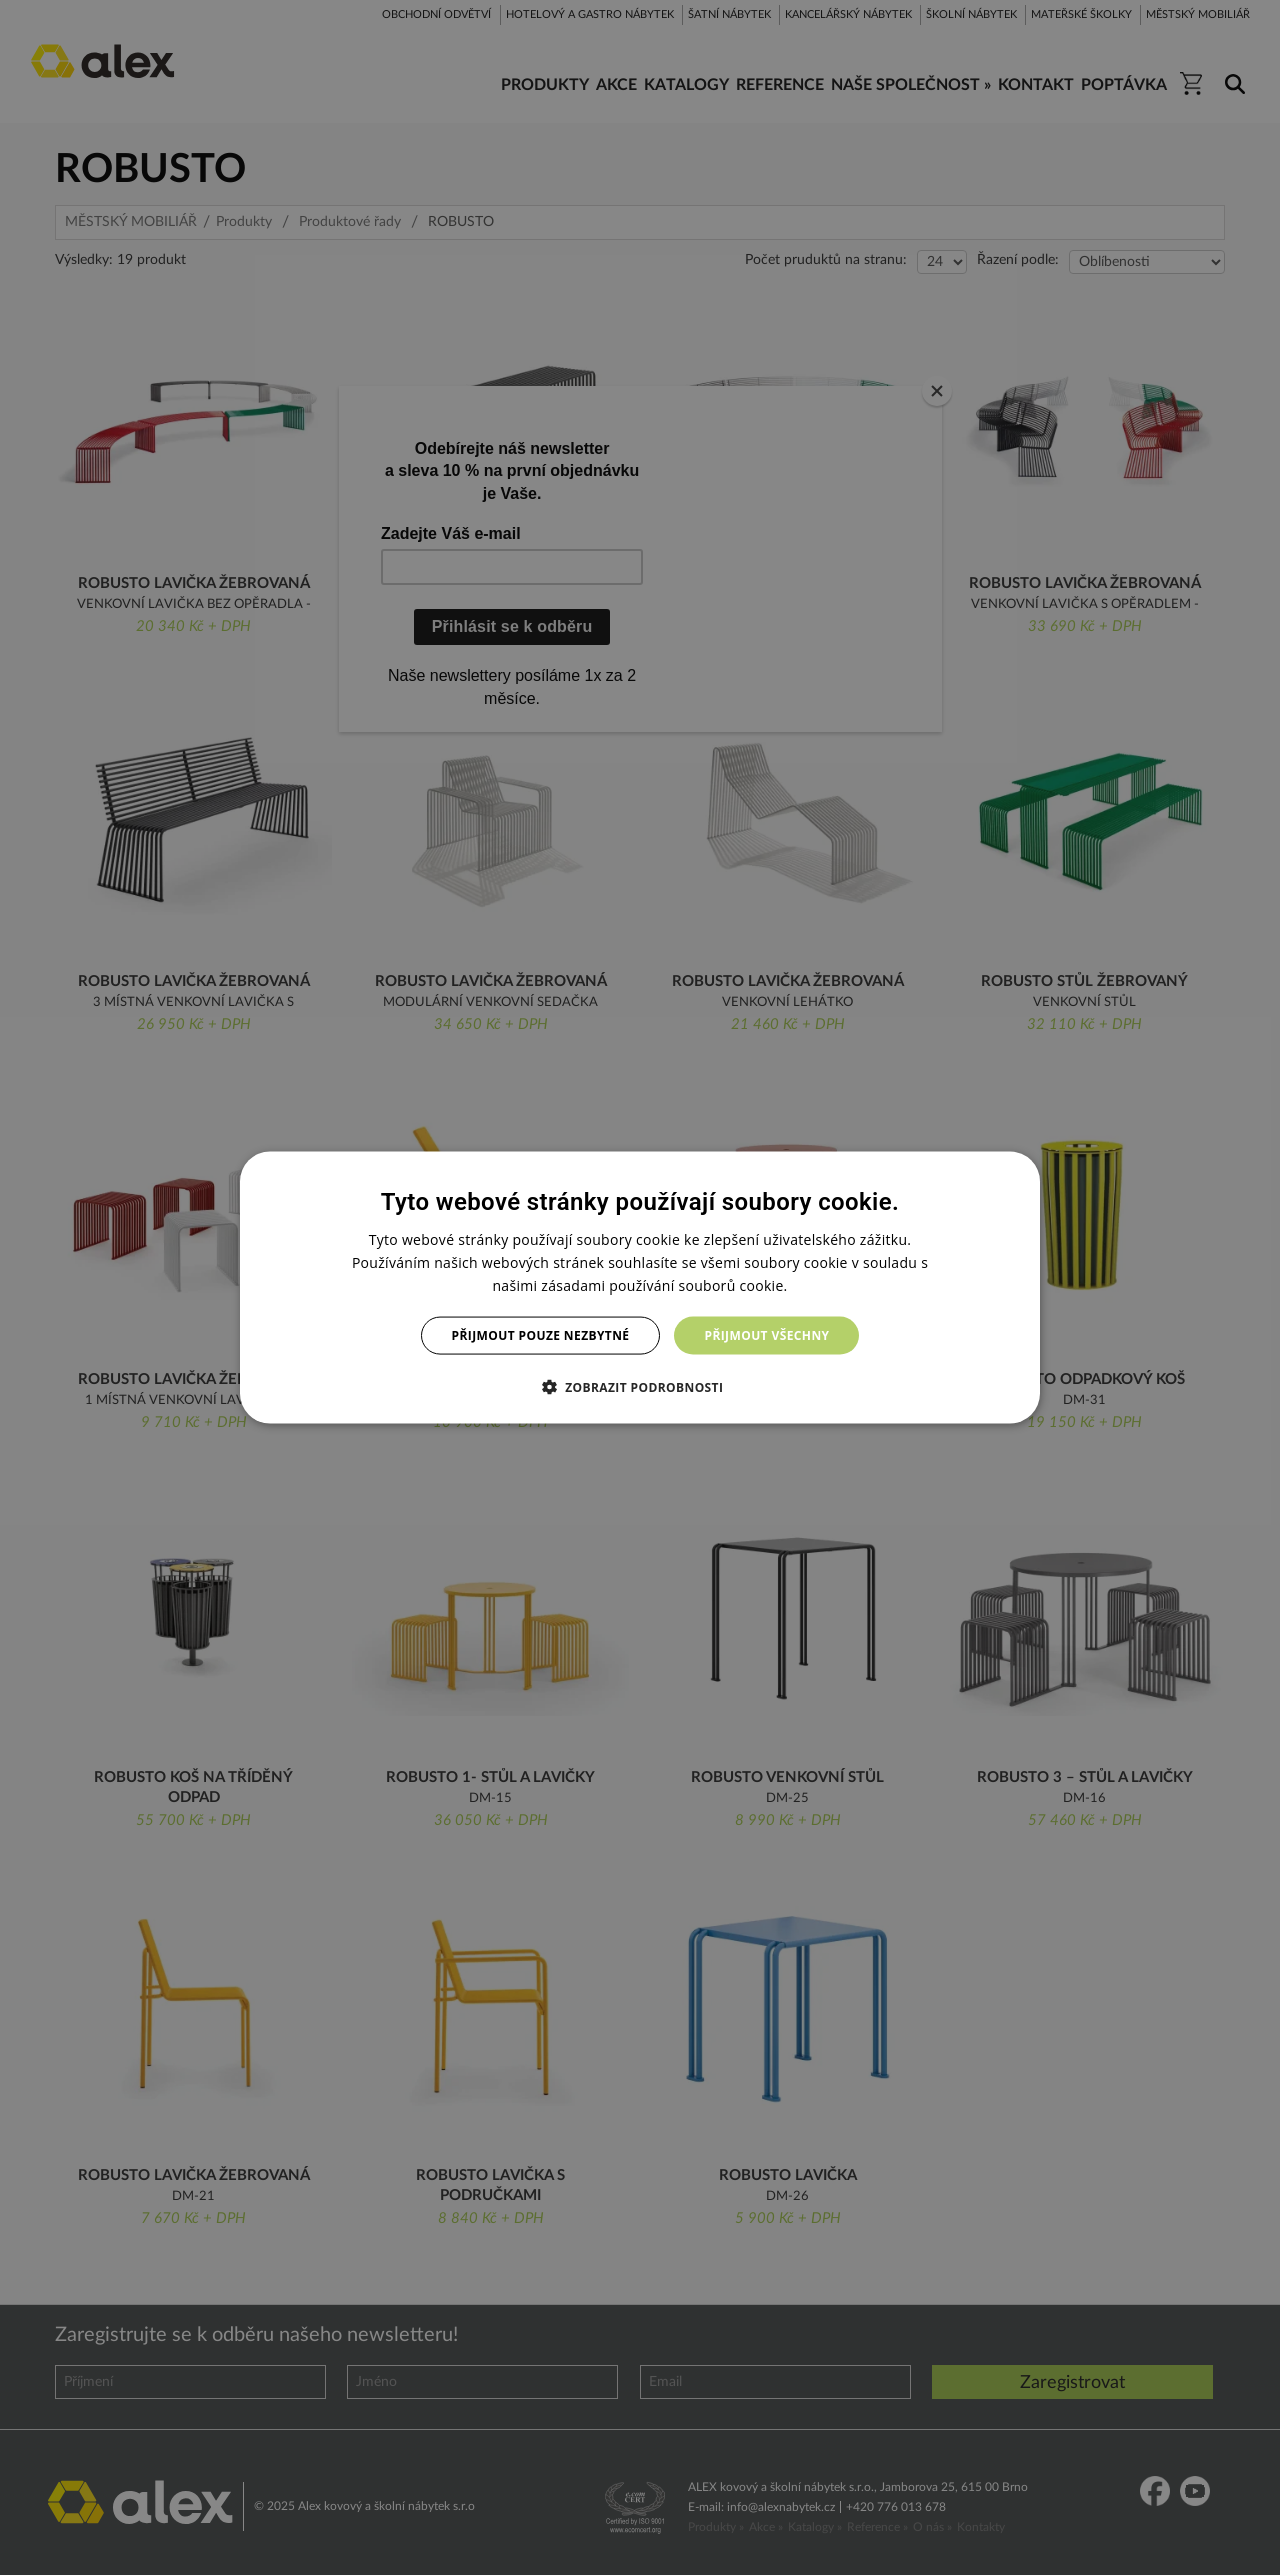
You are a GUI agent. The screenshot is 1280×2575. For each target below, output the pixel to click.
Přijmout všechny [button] (766, 1335)
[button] (640, 1387)
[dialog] (640, 1287)
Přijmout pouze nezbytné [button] (541, 1335)
